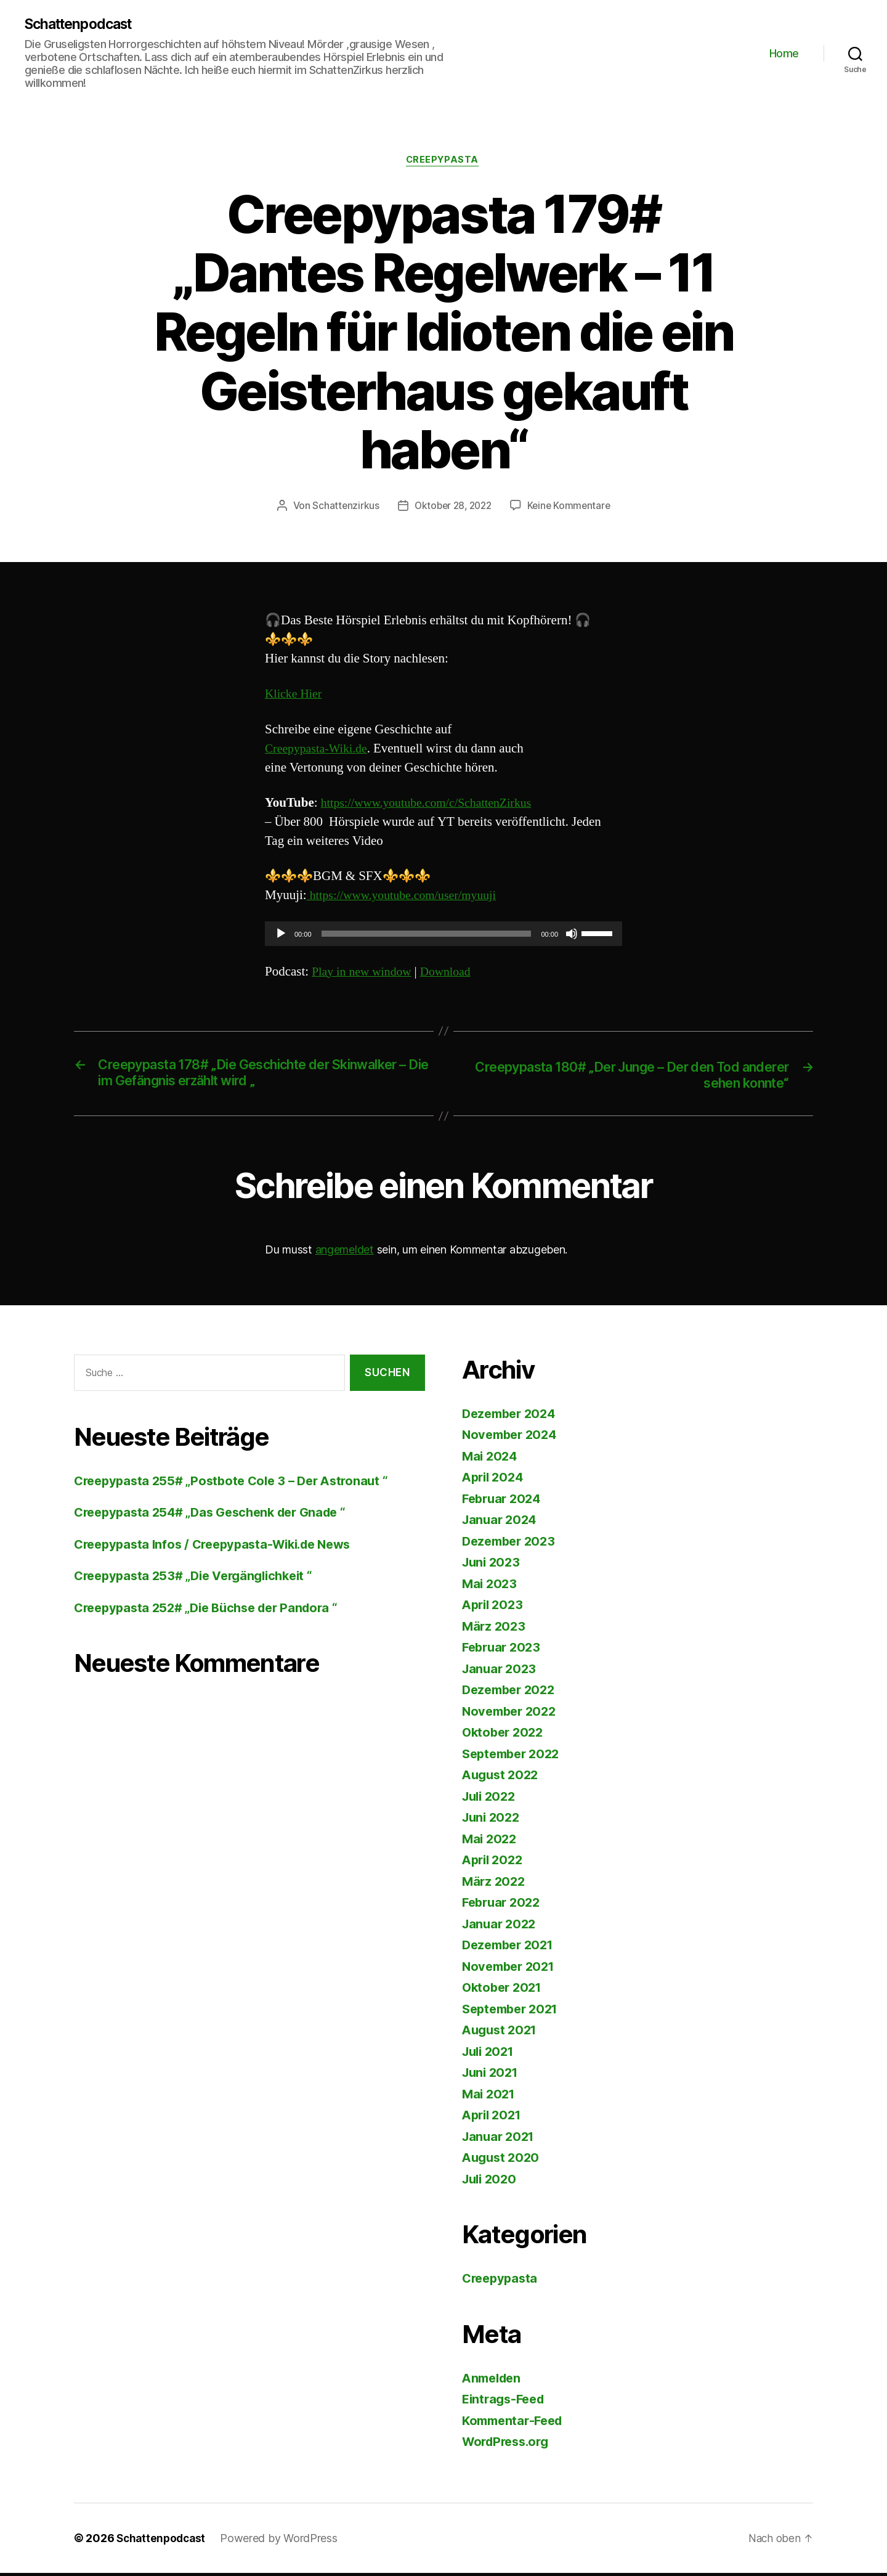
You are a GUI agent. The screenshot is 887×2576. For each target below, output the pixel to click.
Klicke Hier (295, 696)
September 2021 (513, 2012)
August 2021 (501, 2033)
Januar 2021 (500, 2139)
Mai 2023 (490, 1586)
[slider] (427, 936)
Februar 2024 (504, 1501)
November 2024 (512, 1438)
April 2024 (494, 1480)
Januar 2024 (501, 1523)
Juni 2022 (493, 1820)
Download (453, 973)
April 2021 (493, 2118)
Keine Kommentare (572, 508)
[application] (443, 936)
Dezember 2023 (511, 1544)
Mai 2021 (490, 2097)
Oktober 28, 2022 (452, 508)
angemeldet (344, 1253)
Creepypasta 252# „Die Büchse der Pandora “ (213, 1610)
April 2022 (494, 1863)
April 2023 (494, 1608)
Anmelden (493, 2381)
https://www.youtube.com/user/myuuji (408, 897)
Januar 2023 (501, 1671)
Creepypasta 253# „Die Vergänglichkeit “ (200, 1578)
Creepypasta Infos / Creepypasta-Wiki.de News (221, 1547)
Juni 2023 (493, 1565)
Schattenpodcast (83, 24)
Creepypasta (443, 162)
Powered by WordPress (283, 2541)
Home (784, 53)
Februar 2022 (503, 1906)
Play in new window (364, 973)
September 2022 (514, 1756)
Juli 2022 (491, 1799)
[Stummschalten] (571, 936)
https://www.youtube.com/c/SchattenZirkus (433, 805)
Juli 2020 (491, 2182)
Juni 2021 (492, 2076)
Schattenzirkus (342, 508)
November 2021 (511, 1969)
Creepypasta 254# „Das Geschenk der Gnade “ (218, 1515)
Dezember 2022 (511, 1693)
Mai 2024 (491, 1459)
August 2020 (502, 2161)
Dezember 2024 (512, 1416)
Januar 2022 (501, 1926)
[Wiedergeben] (281, 936)
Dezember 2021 (511, 1948)
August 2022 (502, 1778)
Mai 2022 (490, 1841)
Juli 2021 (490, 2054)
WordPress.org (509, 2445)
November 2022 (512, 1714)
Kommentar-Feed (515, 2423)
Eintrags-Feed (506, 2402)
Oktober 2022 (505, 1735)
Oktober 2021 (504, 1991)
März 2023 (495, 1629)
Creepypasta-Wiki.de (319, 750)
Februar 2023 (503, 1650)
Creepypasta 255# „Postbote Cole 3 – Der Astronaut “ (238, 1483)
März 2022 (495, 1884)
